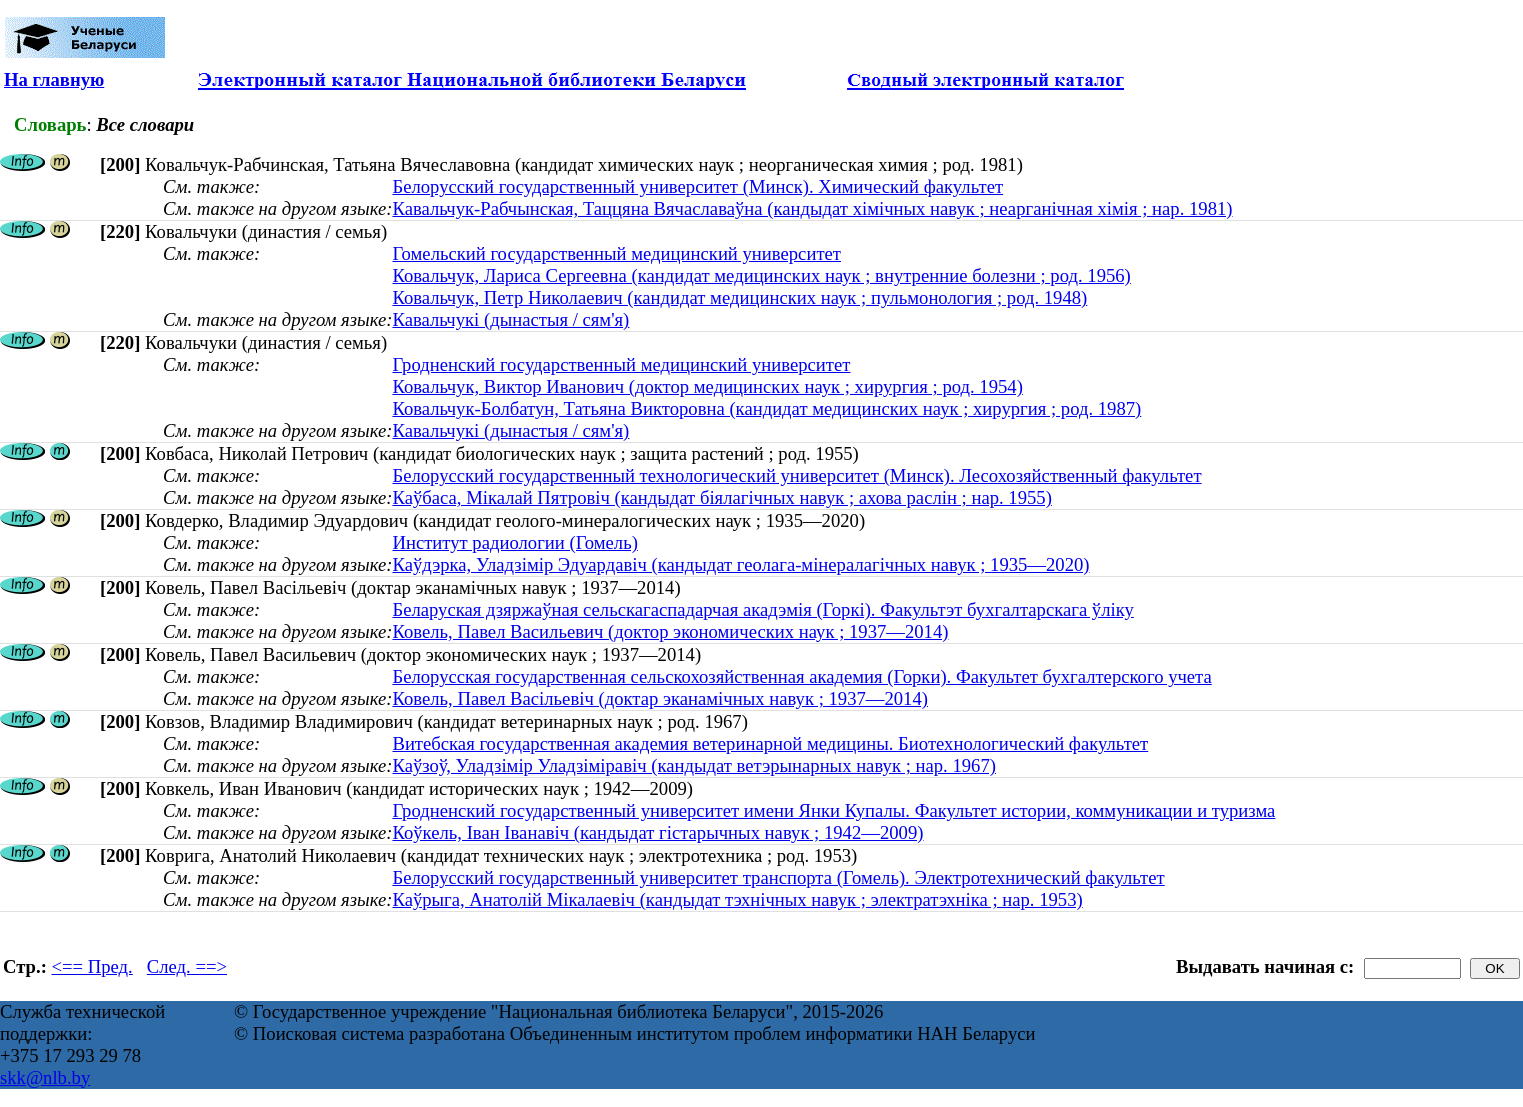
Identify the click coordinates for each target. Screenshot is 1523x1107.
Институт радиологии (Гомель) (514, 542)
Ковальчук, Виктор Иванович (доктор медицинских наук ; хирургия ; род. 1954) (707, 386)
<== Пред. (92, 966)
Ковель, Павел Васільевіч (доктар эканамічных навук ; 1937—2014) (660, 698)
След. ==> (187, 966)
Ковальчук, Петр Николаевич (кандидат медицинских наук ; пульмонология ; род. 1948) (739, 297)
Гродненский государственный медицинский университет (621, 364)
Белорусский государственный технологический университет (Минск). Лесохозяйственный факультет (796, 475)
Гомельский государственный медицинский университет (616, 253)
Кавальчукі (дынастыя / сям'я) (510, 319)
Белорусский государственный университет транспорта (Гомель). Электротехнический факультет (778, 877)
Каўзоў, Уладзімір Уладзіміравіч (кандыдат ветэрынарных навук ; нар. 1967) (694, 765)
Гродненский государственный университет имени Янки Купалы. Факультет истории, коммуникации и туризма (833, 810)
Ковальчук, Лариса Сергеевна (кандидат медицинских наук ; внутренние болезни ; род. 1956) (761, 275)
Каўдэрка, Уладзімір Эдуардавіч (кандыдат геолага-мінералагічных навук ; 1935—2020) (740, 564)
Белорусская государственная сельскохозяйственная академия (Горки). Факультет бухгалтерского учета (801, 676)
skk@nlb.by (45, 1077)
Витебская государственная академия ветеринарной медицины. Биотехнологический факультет (770, 743)
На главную (54, 79)
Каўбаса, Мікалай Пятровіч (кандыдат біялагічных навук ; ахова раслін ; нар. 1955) (721, 497)
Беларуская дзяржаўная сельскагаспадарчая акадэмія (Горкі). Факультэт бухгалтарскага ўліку (762, 609)
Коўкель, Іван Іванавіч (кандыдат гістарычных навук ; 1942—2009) (657, 832)
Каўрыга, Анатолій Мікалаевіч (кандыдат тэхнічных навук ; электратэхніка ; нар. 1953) (737, 899)
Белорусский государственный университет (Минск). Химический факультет (697, 186)
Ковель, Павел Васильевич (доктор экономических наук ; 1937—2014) (670, 631)
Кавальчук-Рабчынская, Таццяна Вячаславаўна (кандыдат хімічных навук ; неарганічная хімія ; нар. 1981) (812, 208)
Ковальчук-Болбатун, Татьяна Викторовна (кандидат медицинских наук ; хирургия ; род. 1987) (766, 408)
